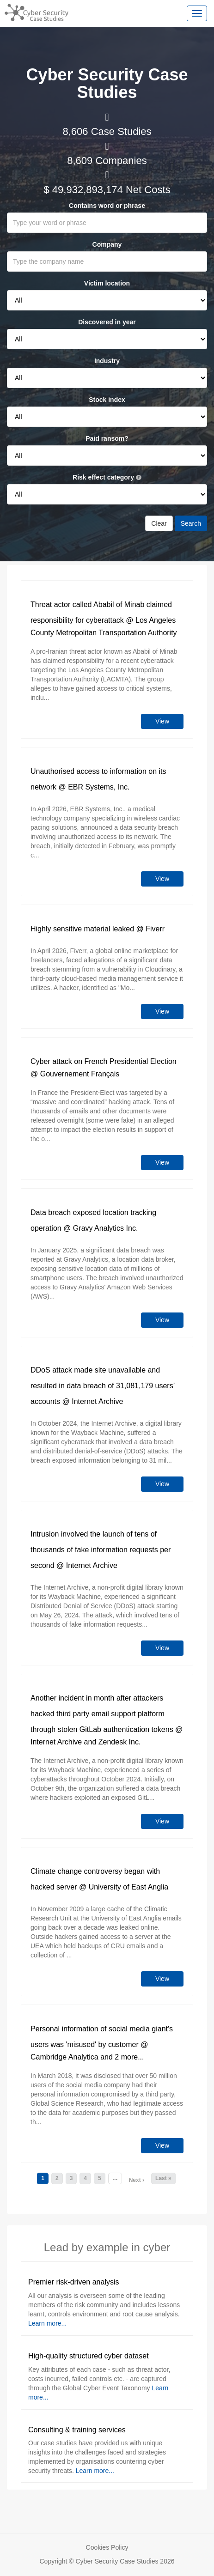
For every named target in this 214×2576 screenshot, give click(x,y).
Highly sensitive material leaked (82, 929)
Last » (163, 2178)
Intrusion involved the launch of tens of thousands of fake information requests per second (101, 1549)
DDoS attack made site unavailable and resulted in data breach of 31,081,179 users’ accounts (103, 1385)
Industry (107, 361)
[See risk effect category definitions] (138, 477)
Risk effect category (107, 477)
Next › (136, 2180)
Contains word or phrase (107, 205)
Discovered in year (107, 322)
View (162, 721)
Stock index (107, 399)
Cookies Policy (107, 2547)
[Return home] (34, 11)
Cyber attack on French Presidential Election (104, 1061)
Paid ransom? (107, 438)
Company (107, 244)
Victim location (107, 283)
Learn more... (47, 2323)
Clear (158, 523)
